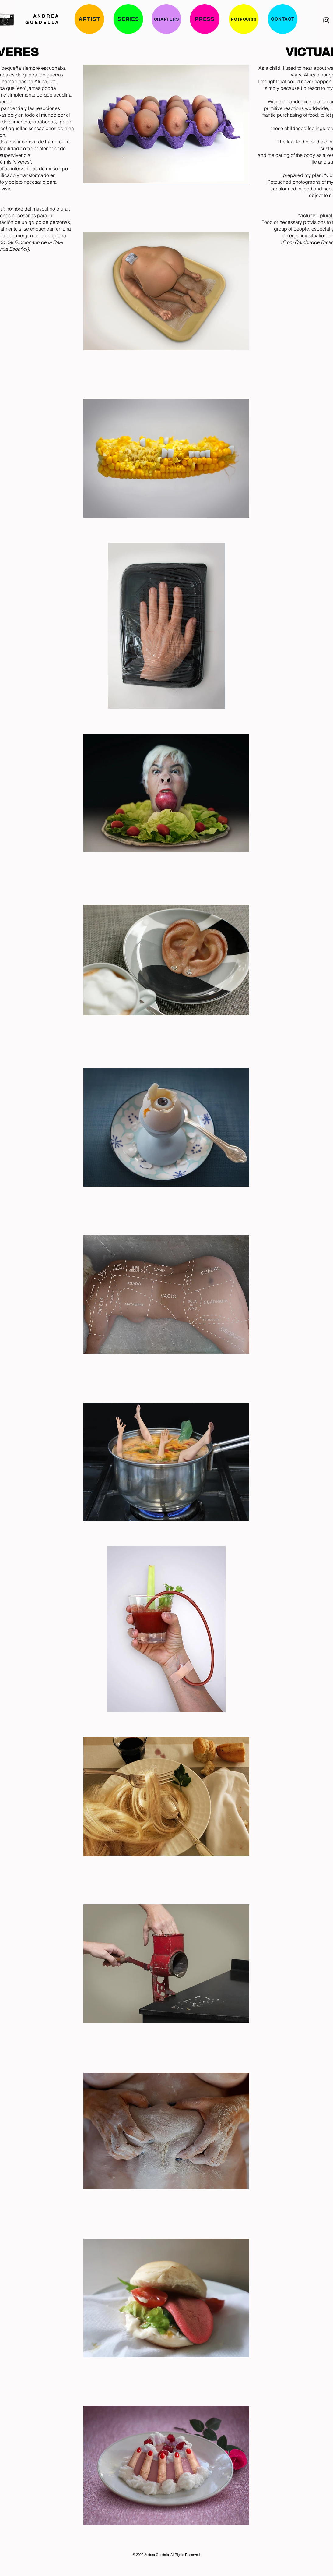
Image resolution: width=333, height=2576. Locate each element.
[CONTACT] (282, 19)
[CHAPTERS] (166, 19)
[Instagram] (326, 20)
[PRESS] (204, 19)
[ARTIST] (89, 19)
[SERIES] (128, 19)
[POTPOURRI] (243, 19)
